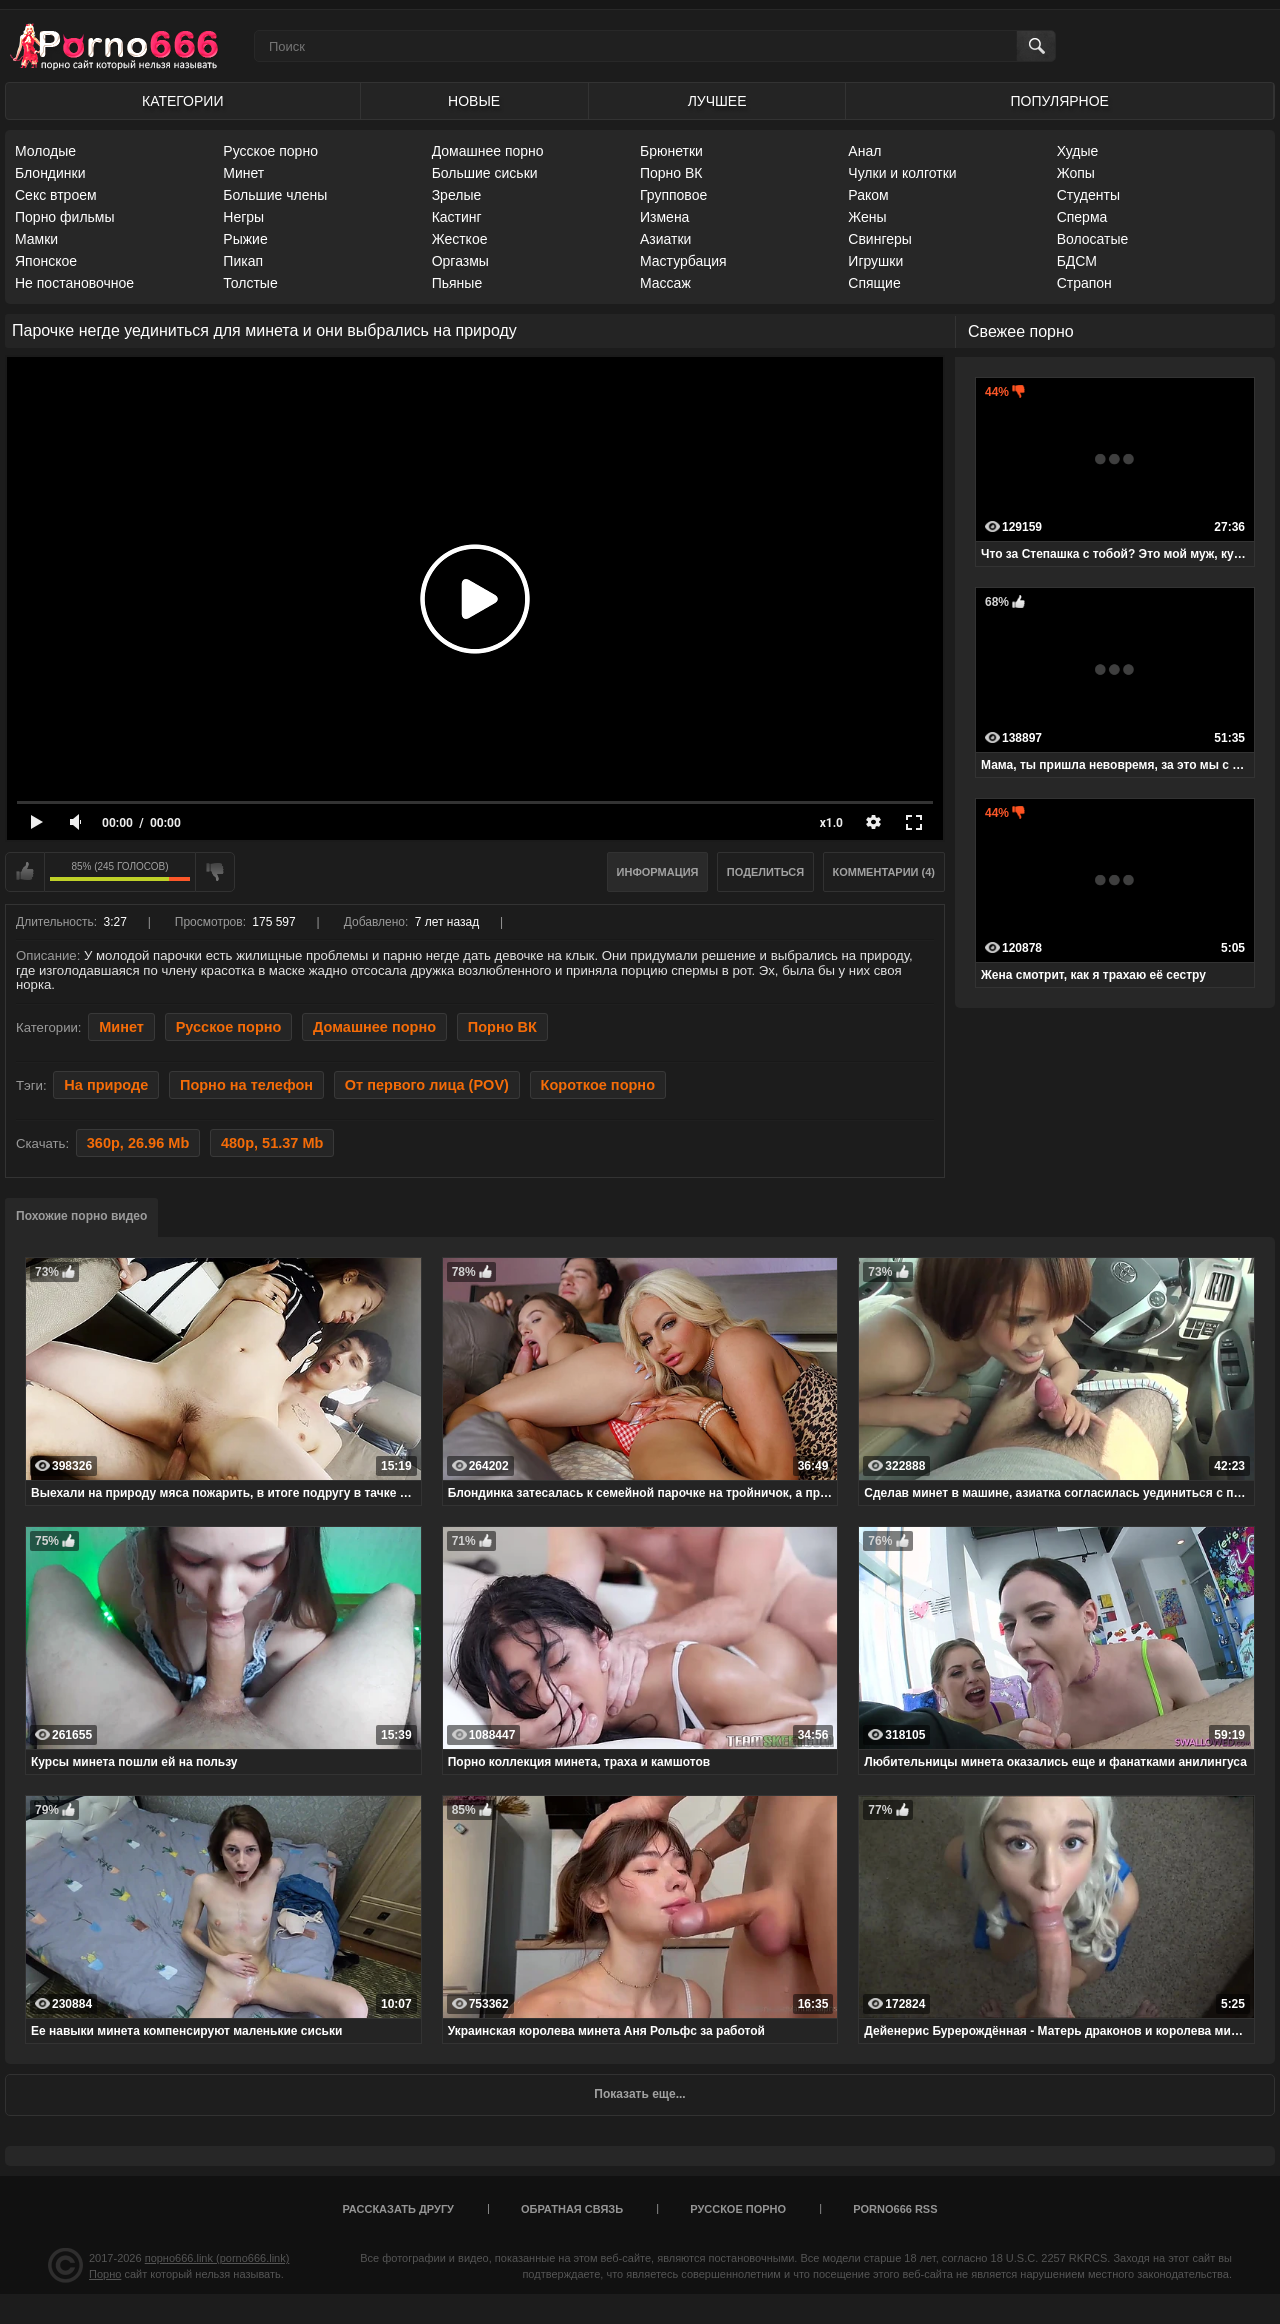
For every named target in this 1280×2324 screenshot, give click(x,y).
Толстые (250, 283)
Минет (243, 173)
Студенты (1088, 195)
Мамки (36, 239)
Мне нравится (25, 872)
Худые (1078, 151)
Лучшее (717, 101)
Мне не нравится (215, 872)
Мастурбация (683, 261)
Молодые (45, 151)
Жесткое (460, 239)
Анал (864, 151)
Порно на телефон (246, 1085)
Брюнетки (671, 151)
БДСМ (1077, 261)
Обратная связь (572, 2209)
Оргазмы (460, 261)
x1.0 (831, 823)
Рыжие (245, 239)
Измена (664, 217)
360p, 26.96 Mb (138, 1143)
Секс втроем (56, 195)
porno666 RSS (895, 2209)
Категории (182, 101)
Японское (46, 261)
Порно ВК (671, 173)
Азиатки (665, 239)
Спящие (874, 283)
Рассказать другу (398, 2209)
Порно (105, 2274)
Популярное (1060, 101)
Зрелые (457, 195)
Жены (867, 217)
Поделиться (765, 872)
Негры (243, 217)
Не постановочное (74, 283)
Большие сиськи (485, 173)
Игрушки (875, 261)
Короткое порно (598, 1085)
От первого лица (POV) (427, 1085)
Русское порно (270, 151)
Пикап (243, 261)
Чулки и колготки (902, 173)
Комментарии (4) (884, 872)
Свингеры (880, 239)
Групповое (673, 195)
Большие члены (275, 195)
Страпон (1084, 283)
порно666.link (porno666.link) (217, 2258)
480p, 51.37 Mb (272, 1143)
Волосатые (1093, 239)
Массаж (665, 283)
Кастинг (457, 217)
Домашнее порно (488, 151)
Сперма (1082, 217)
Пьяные (457, 283)
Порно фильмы (65, 217)
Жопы (1076, 173)
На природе (106, 1085)
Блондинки (50, 173)
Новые (474, 101)
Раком (868, 195)
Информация (658, 872)
